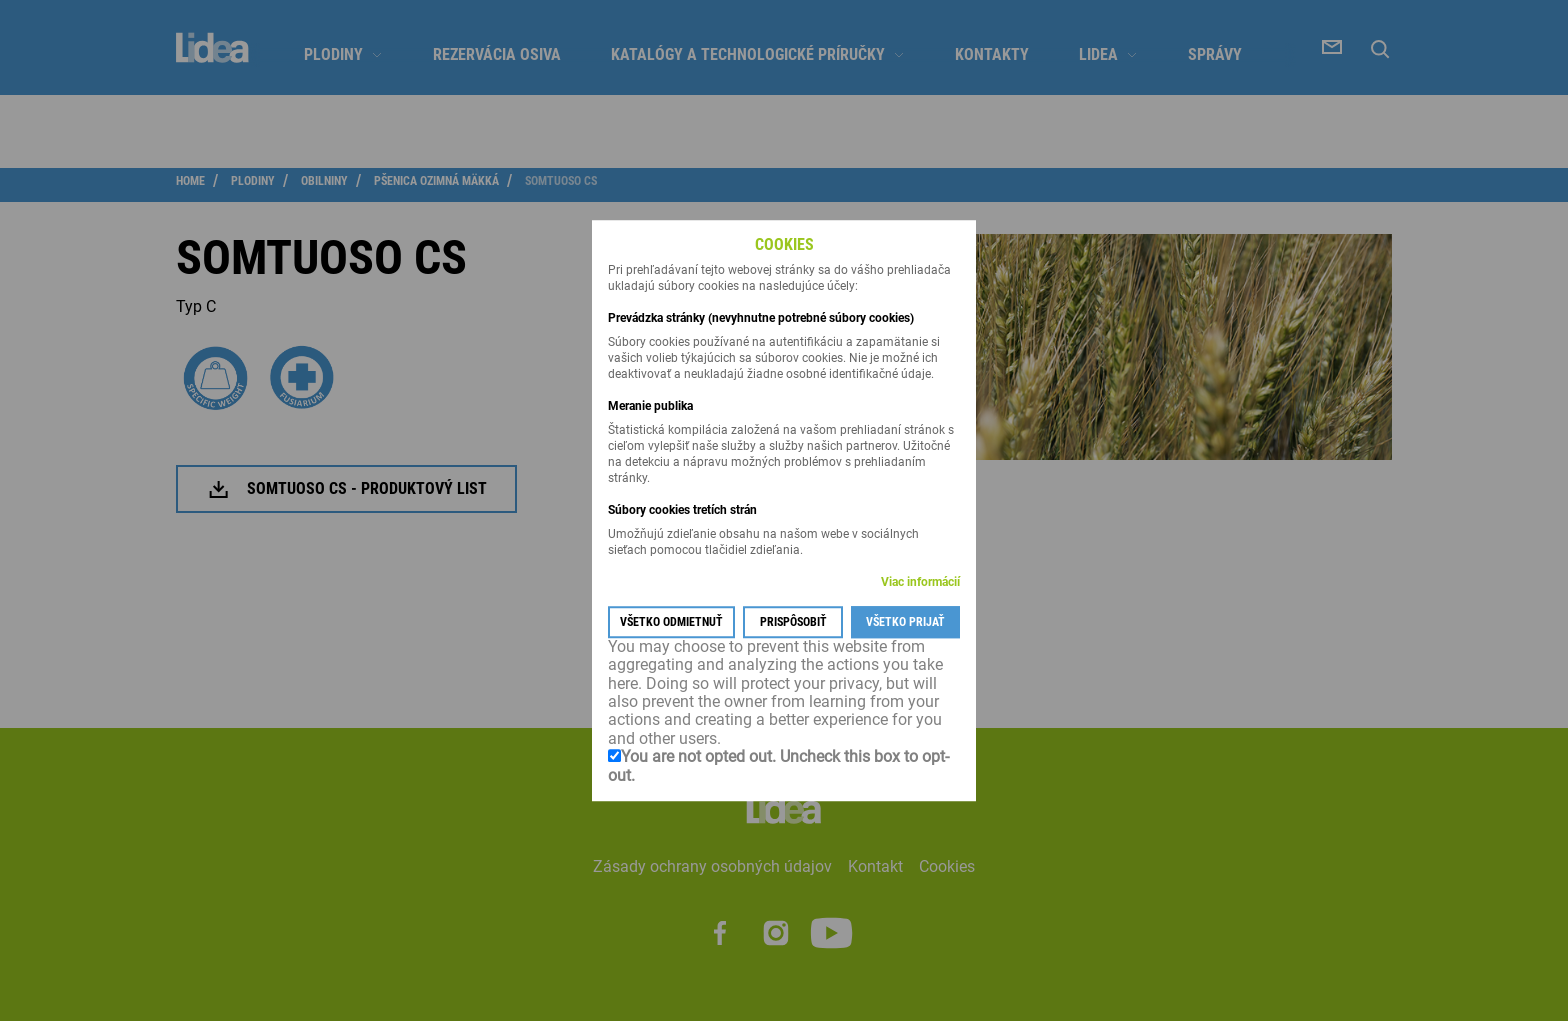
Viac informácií (920, 582)
